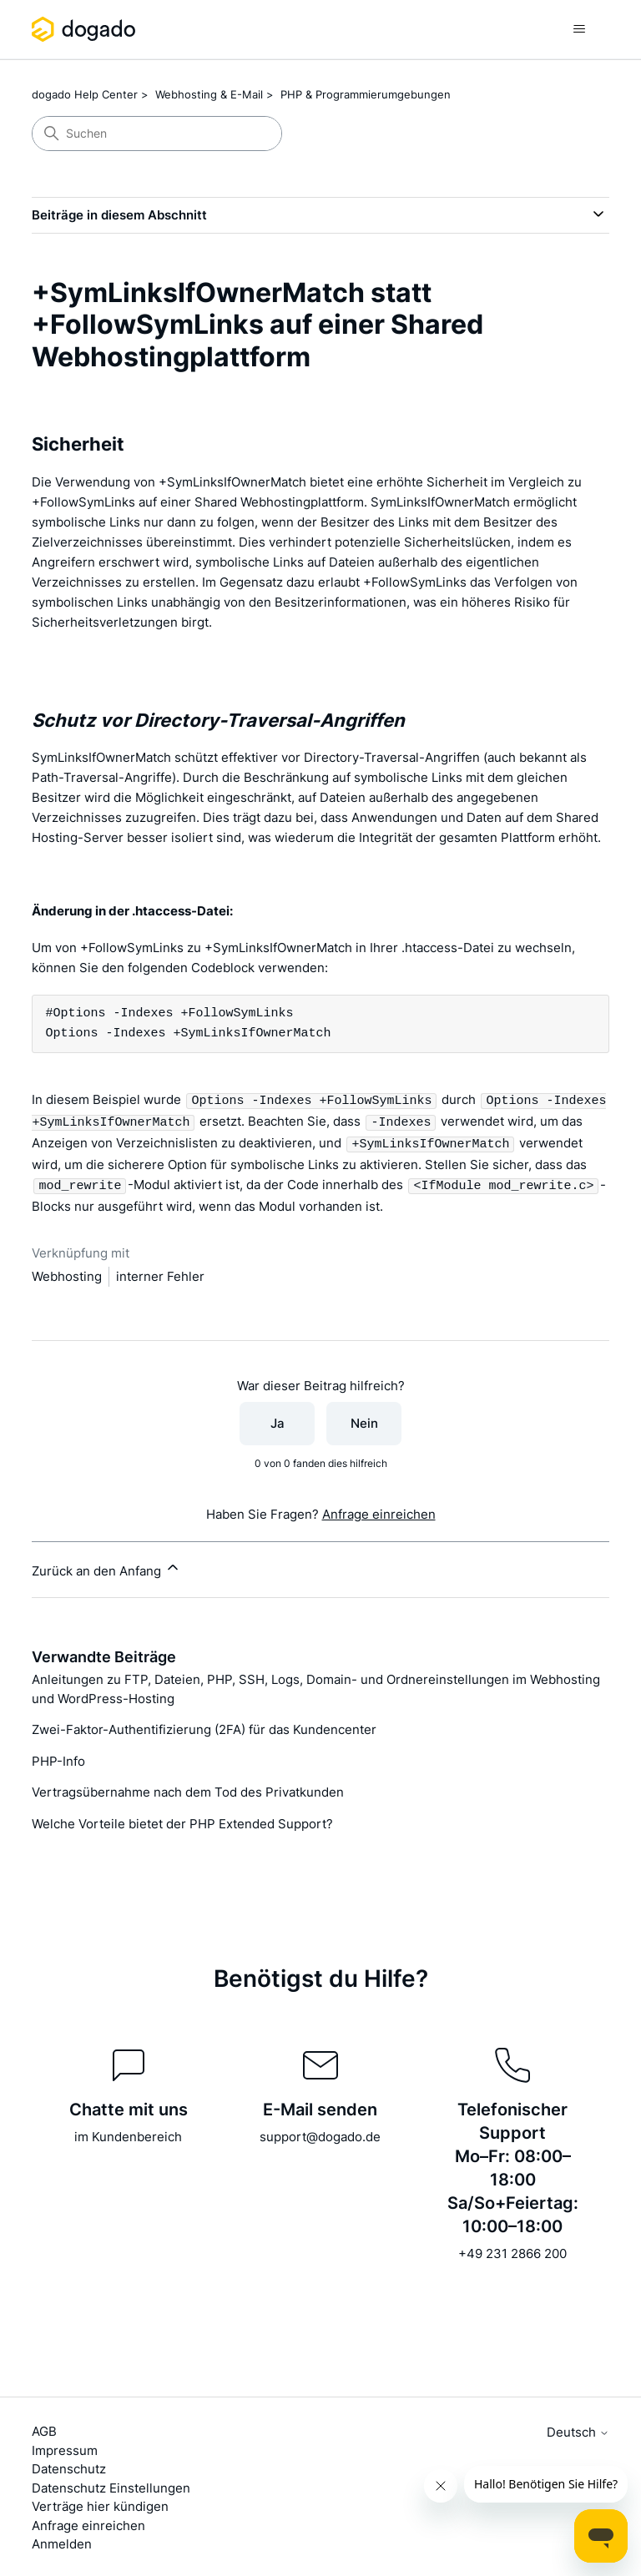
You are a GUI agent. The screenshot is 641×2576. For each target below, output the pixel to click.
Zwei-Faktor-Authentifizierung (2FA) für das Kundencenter (204, 1726)
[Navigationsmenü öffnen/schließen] (579, 29)
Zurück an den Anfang (106, 1565)
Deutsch (578, 2429)
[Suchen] (157, 133)
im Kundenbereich (128, 2133)
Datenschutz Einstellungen (111, 2485)
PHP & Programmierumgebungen (365, 94)
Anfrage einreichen (379, 1511)
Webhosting (67, 1273)
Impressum (65, 2447)
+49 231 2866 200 (512, 2250)
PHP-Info (58, 1758)
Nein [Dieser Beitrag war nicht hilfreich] (364, 1420)
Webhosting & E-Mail (209, 94)
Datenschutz (69, 2465)
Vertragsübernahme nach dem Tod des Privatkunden (188, 1789)
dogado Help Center (85, 94)
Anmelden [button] (62, 2540)
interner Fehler (160, 1273)
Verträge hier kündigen (100, 2503)
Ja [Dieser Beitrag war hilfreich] (277, 1420)
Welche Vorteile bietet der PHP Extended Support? (182, 1820)
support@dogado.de (320, 2133)
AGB (44, 2428)
